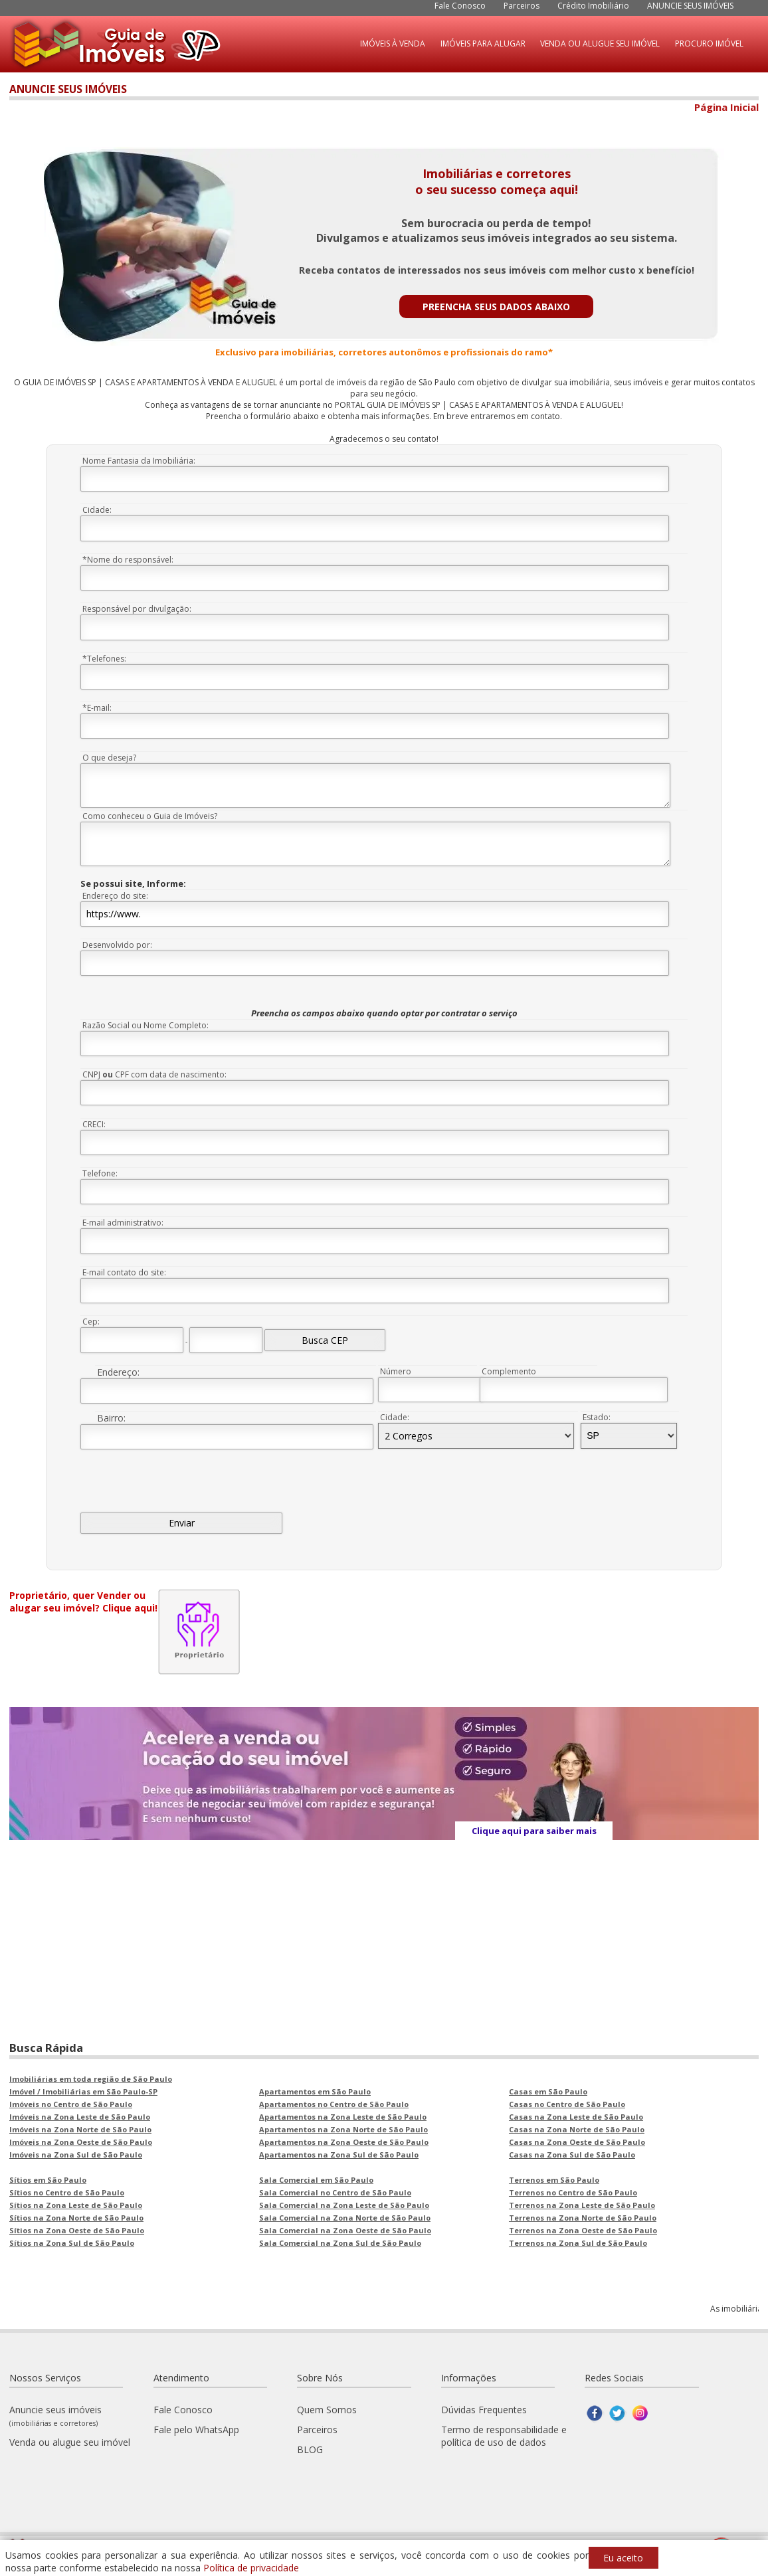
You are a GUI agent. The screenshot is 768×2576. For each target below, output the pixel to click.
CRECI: (94, 1124)
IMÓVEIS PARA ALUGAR (483, 43)
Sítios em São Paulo (47, 2180)
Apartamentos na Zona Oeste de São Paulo (344, 2142)
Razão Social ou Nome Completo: (145, 1025)
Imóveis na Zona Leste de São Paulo (79, 2117)
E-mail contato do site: (124, 1272)
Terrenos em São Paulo (554, 2180)
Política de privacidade (251, 2567)
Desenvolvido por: (117, 945)
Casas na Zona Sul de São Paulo (572, 2155)
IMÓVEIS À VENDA (392, 43)
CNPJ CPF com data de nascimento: (154, 1074)
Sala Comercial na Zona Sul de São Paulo (340, 2243)
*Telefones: (104, 658)
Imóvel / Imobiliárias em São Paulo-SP (83, 2091)
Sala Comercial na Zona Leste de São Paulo (344, 2205)
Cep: (91, 1321)
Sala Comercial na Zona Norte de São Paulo (345, 2218)
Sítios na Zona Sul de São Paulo (71, 2243)
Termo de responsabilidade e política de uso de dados (504, 2435)
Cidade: (97, 509)
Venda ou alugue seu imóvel (69, 2442)
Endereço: (118, 1372)
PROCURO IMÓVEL (709, 43)
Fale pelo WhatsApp (196, 2429)
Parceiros (521, 5)
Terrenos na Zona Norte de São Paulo (582, 2218)
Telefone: (100, 1173)
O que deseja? (109, 757)
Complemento (509, 1371)
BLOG (310, 2449)
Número (395, 1371)
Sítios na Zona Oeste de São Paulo (76, 2230)
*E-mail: (97, 707)
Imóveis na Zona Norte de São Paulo (80, 2129)
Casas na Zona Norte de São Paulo (576, 2129)
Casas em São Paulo (548, 2091)
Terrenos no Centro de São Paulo (573, 2192)
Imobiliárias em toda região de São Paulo (90, 2079)
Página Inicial (726, 107)
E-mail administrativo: (122, 1222)
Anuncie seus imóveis (55, 2415)
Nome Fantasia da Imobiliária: (138, 460)
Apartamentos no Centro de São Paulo (334, 2104)
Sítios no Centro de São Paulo (66, 2192)
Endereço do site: (115, 895)
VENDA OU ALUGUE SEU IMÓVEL (600, 43)
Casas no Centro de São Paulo (567, 2104)
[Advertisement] (384, 1934)
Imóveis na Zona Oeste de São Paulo (80, 2142)
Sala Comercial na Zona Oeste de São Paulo (345, 2230)
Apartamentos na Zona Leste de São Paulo (343, 2117)
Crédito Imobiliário (593, 5)
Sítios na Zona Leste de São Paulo (75, 2205)
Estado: (597, 1417)
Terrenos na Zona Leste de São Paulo (582, 2205)
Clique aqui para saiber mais (534, 1831)
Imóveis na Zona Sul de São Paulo (75, 2155)
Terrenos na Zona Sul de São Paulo (578, 2243)
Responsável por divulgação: (136, 608)
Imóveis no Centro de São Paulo (70, 2104)
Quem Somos (327, 2409)
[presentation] (181, 1487)
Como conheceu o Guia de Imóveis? (149, 816)
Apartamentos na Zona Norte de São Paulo (343, 2129)
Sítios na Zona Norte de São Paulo (76, 2218)
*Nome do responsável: (127, 559)
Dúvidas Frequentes (484, 2409)
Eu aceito (623, 2557)
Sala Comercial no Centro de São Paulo (335, 2192)
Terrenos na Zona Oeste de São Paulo (583, 2230)
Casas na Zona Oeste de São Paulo (577, 2142)
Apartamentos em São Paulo (315, 2091)
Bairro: (111, 1418)
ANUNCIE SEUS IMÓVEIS (690, 5)
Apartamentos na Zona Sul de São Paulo (339, 2155)
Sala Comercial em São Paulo (316, 2180)
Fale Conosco (460, 5)
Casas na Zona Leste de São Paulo (576, 2117)
